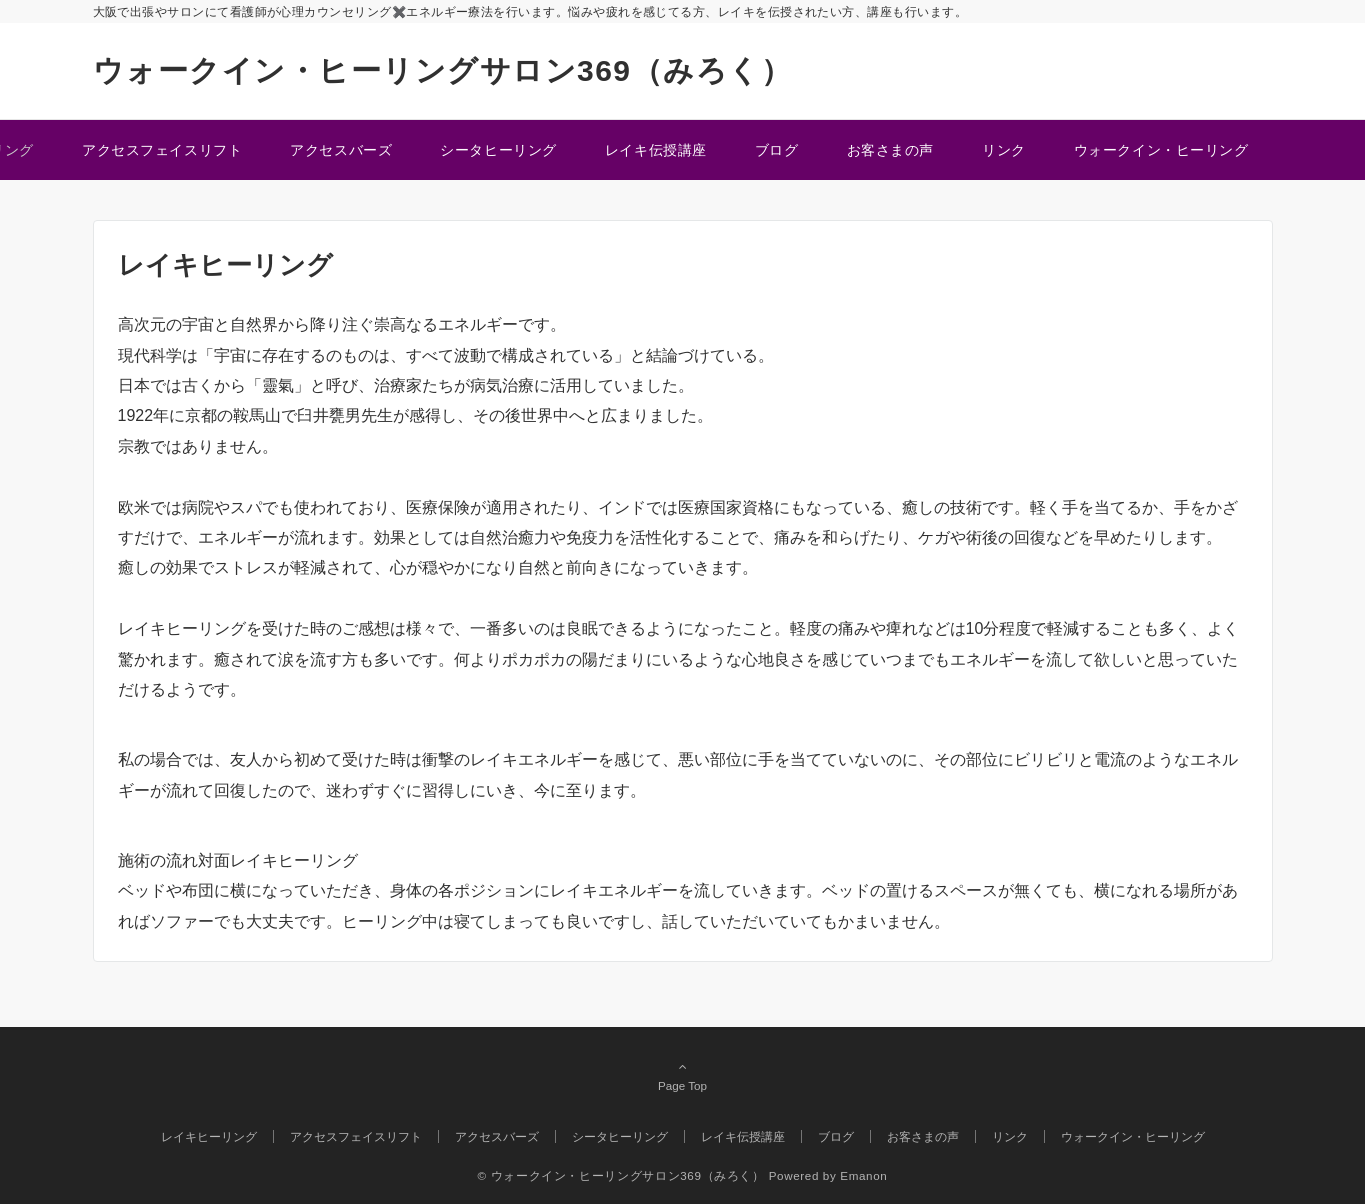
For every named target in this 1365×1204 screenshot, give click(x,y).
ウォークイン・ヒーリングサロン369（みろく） (443, 70)
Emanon (863, 1175)
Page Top (683, 1076)
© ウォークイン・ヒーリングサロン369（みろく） (621, 1175)
